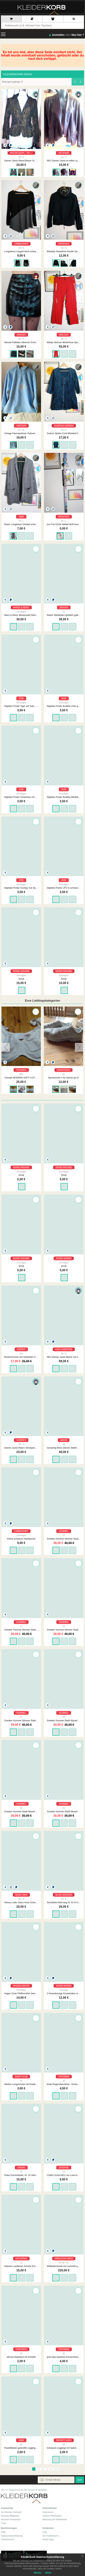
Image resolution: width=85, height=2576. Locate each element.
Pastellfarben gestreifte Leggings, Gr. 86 (21, 2448)
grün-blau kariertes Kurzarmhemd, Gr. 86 (64, 2357)
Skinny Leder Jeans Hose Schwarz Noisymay (21, 1902)
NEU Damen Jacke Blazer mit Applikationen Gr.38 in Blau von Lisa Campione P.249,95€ (64, 1357)
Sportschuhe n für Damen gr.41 (63, 1077)
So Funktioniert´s (50, 2536)
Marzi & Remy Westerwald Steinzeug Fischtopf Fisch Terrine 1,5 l (21, 615)
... (45, 2468)
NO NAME (64, 153)
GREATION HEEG (64, 2258)
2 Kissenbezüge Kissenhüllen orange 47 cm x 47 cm (64, 1993)
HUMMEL (63, 1531)
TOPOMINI (63, 2076)
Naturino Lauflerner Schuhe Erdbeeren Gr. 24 (21, 2266)
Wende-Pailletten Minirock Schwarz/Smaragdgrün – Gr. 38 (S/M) (21, 342)
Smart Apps (48, 2539)
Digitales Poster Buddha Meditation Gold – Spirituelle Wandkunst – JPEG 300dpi (64, 797)
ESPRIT (21, 1349)
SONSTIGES (63, 1070)
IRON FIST (63, 516)
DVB (21, 698)
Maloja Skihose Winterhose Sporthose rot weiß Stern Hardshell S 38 (64, 342)
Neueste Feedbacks (11, 2519)
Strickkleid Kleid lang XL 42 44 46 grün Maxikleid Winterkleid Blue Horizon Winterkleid (64, 1902)
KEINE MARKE (63, 1258)
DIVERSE (64, 2167)
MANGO (21, 334)
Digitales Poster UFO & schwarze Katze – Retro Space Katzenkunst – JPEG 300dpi (64, 888)
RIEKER (64, 607)
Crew (3, 2523)
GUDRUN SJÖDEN (63, 425)
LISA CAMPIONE (63, 1349)
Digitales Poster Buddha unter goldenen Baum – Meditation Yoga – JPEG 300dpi (64, 706)
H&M (21, 516)
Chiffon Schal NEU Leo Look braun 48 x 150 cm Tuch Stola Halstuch (64, 2175)
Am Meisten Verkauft (11, 2512)
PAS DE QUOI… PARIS (21, 153)
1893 (50, 2468)
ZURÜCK (27, 2468)
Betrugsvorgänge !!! (12, 81)
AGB (3, 2532)
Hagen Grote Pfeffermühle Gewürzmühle (21, 1993)
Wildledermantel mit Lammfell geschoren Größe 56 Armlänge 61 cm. (64, 2266)
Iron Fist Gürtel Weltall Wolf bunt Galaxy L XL (64, 524)
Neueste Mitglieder (10, 2516)
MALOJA (63, 334)
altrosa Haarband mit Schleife (21, 2357)
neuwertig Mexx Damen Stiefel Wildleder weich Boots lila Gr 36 (64, 1448)
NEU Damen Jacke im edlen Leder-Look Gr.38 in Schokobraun (64, 160)
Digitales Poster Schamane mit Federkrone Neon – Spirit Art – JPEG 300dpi (21, 797)
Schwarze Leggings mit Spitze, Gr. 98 (64, 2448)
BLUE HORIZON (63, 1895)
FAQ (44, 2532)
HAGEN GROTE (21, 1986)
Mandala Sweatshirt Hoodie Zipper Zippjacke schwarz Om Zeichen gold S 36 (64, 251)
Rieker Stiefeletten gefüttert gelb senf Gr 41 (64, 615)
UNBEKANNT (21, 243)
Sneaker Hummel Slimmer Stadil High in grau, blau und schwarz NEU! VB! (64, 1539)
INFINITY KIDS (63, 2440)
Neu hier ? (78, 35)
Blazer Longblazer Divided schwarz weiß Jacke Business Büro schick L (21, 524)
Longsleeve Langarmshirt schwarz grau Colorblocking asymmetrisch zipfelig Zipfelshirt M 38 (21, 251)
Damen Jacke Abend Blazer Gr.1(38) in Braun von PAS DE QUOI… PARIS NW (21, 160)
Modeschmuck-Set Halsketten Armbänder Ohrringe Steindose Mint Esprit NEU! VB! (21, 1357)
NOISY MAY (21, 1895)
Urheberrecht (7, 2539)
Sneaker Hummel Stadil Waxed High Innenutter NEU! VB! (64, 1720)
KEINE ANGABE (21, 971)
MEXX (64, 1440)
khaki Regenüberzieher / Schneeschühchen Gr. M (64, 2084)
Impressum (47, 2512)
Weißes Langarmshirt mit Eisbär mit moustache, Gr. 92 (21, 2084)
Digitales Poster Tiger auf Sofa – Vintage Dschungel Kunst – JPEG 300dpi (21, 706)
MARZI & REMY (21, 607)
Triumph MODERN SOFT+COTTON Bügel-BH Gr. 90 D (21, 1077)
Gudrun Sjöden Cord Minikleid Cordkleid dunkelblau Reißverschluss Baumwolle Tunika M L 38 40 (64, 433)
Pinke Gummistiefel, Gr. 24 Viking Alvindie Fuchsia (21, 2175)
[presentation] (75, 81)
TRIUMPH (21, 1070)
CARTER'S (21, 2349)
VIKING (21, 2167)
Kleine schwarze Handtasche (21, 1539)
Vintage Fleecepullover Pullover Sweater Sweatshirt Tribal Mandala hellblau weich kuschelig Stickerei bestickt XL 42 (21, 433)
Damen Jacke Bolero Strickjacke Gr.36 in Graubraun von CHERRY (21, 1448)
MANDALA (63, 243)
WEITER (57, 2468)
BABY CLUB (21, 2076)
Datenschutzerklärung (11, 2536)
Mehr (48, 2572)
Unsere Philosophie (52, 2516)
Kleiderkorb (24, 2498)
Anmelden (58, 35)
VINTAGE (21, 425)
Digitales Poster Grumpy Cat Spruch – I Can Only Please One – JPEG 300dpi (21, 888)
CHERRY (21, 1440)
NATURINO (21, 2258)
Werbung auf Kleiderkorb (54, 2519)
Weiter (38, 2572)
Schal (21, 979)
